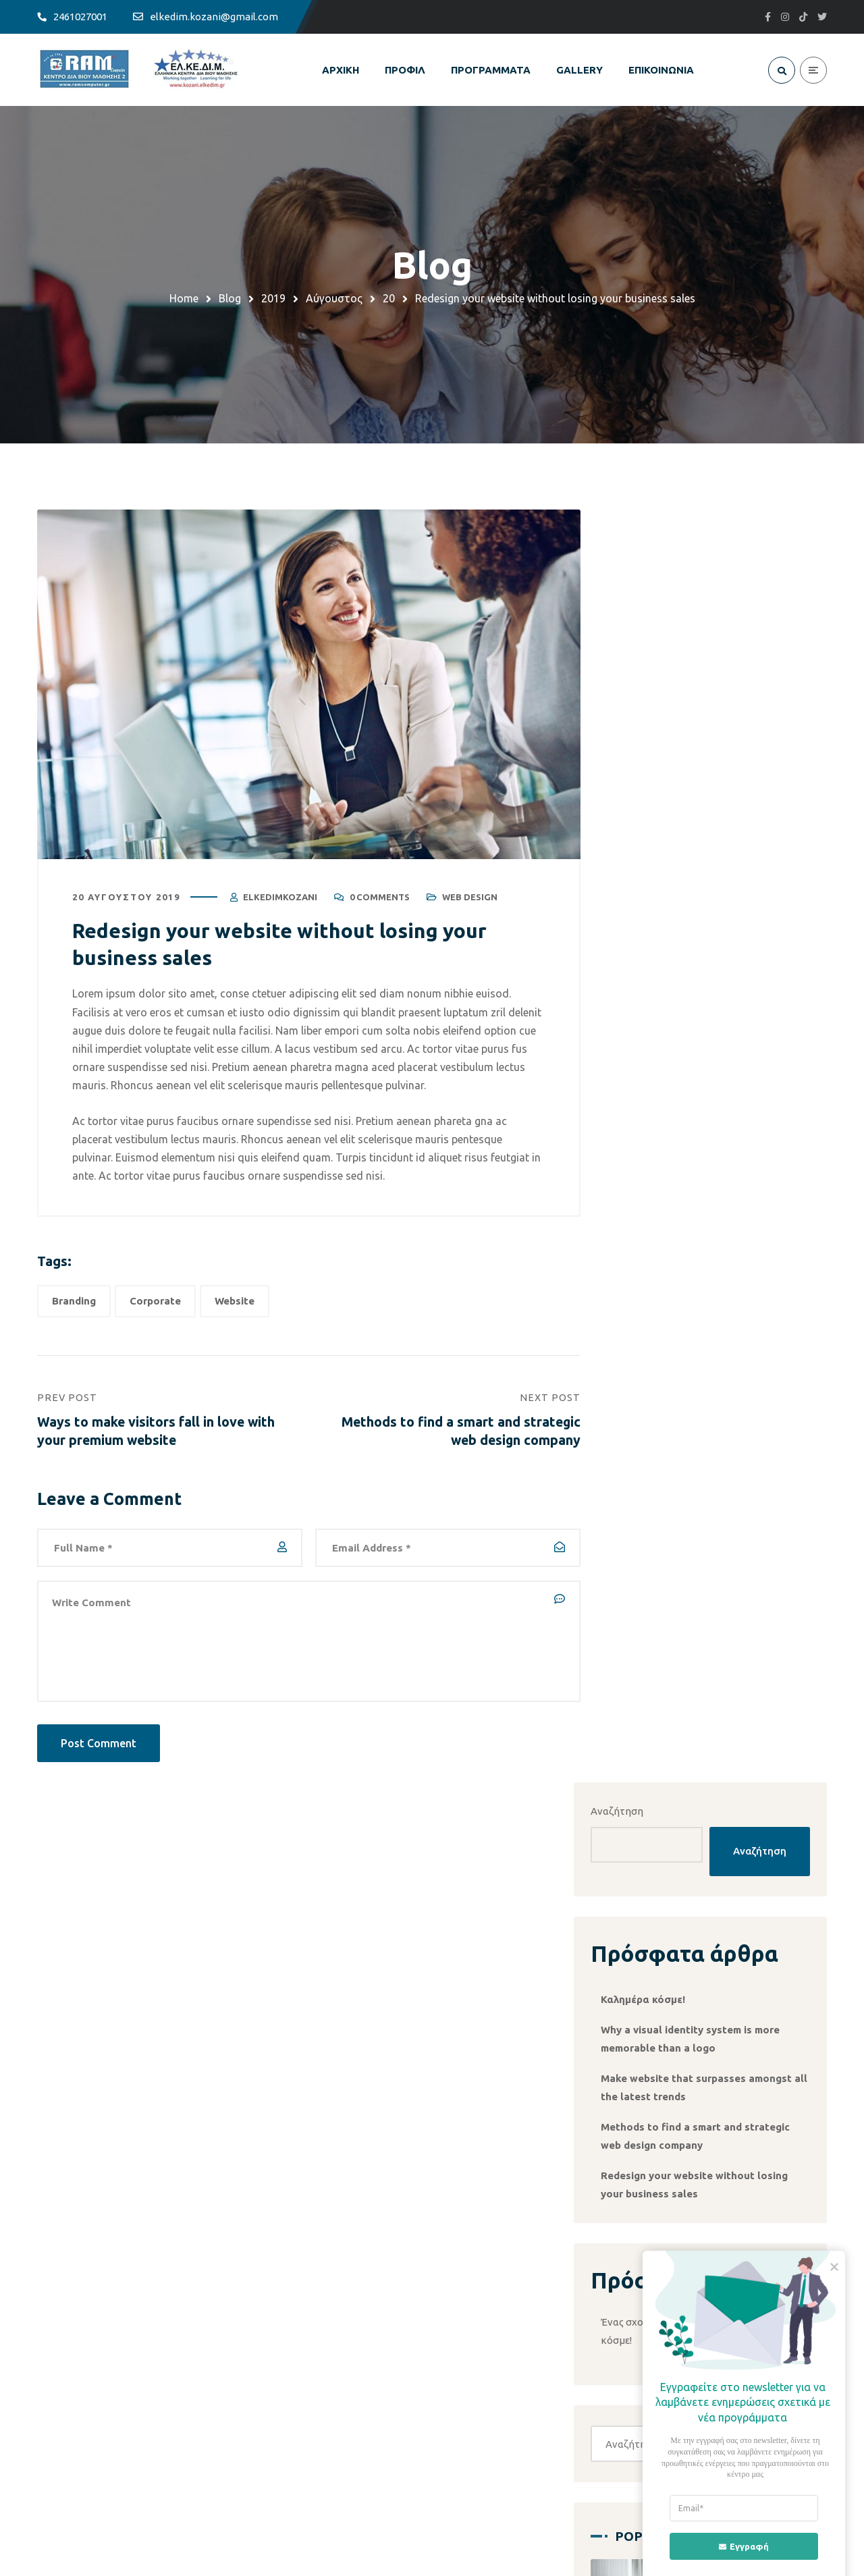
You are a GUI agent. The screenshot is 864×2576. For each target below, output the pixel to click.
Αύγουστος (334, 298)
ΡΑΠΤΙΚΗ (272, 2369)
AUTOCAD (275, 2320)
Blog (230, 298)
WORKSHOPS (282, 2393)
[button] (709, 1581)
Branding (74, 1303)
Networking (663, 1975)
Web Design (469, 899)
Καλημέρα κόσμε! (674, 761)
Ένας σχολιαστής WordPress (698, 1118)
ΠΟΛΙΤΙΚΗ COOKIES (499, 2320)
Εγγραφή (736, 2545)
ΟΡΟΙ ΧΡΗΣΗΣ (487, 2272)
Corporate (155, 1303)
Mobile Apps (721, 1727)
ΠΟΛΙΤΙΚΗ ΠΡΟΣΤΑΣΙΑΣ (509, 2296)
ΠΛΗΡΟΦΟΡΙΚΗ (288, 2272)
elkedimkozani (280, 899)
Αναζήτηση (648, 539)
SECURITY (274, 2296)
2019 (273, 298)
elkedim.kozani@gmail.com (175, 2475)
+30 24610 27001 (409, 2475)
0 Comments (380, 899)
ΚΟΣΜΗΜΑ (276, 2345)
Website (234, 1303)
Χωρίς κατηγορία (675, 1882)
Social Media (734, 1503)
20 (389, 298)
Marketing (651, 1727)
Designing (776, 1698)
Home (183, 298)
